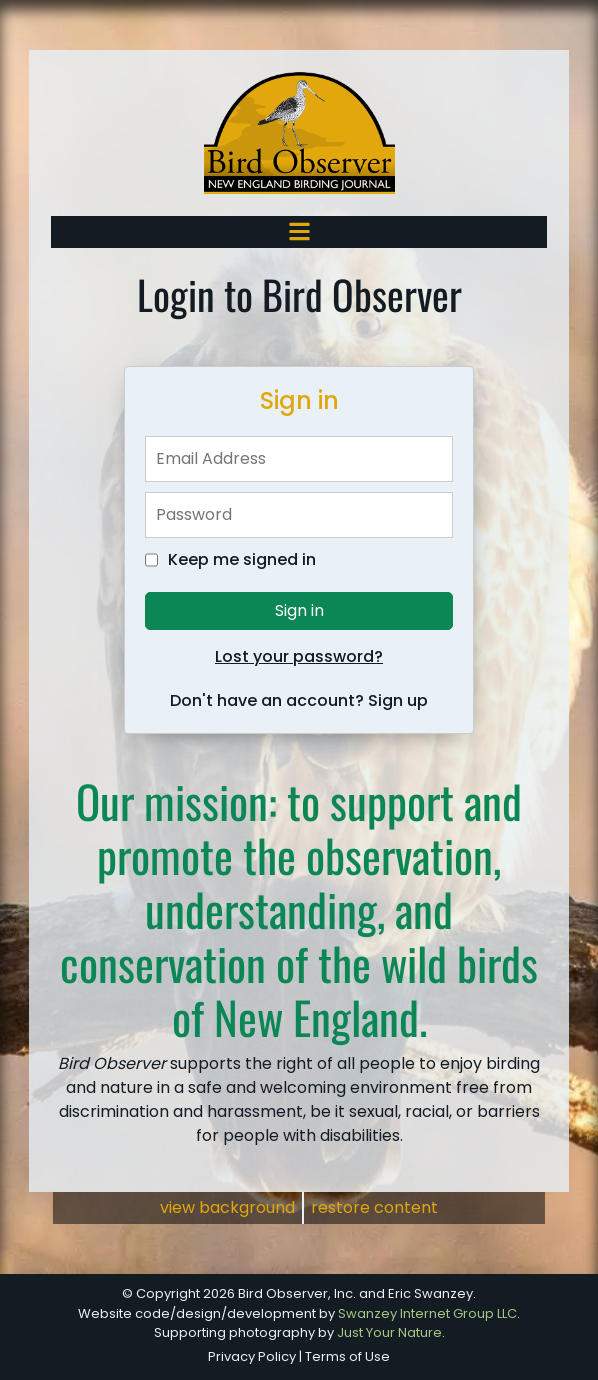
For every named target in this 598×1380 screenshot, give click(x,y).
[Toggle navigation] (299, 231)
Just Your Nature (389, 1332)
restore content (374, 1207)
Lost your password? (299, 656)
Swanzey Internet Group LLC (427, 1313)
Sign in (299, 610)
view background (227, 1207)
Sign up (398, 700)
